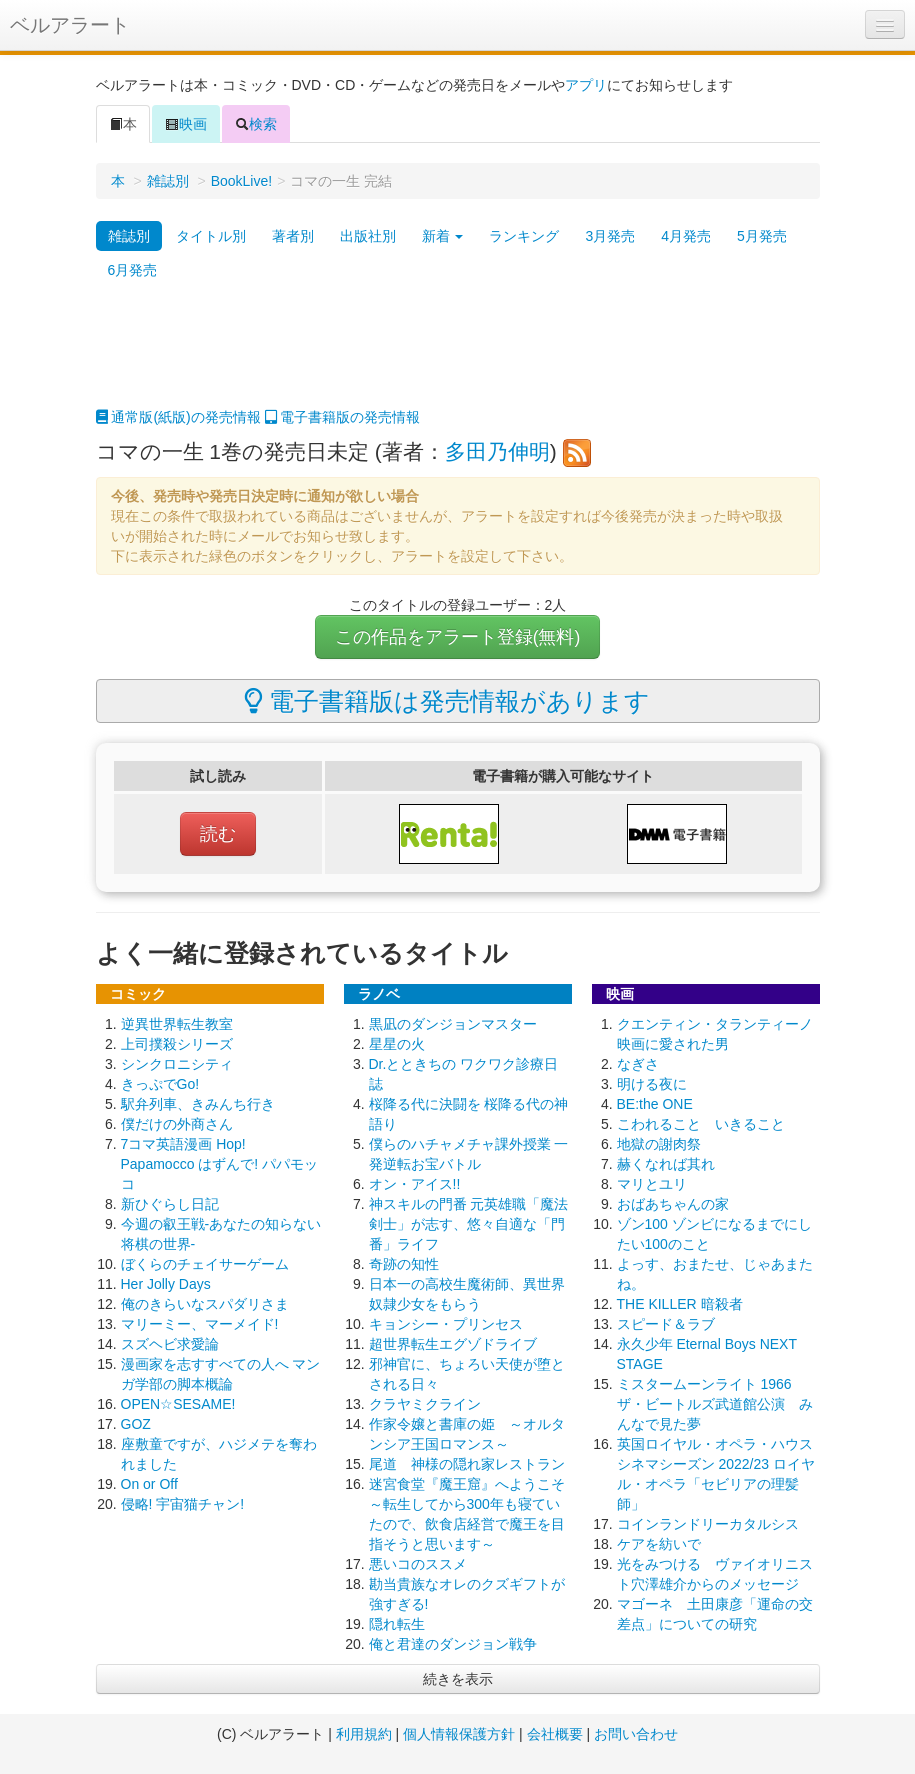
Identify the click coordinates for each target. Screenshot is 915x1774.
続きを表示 (458, 1679)
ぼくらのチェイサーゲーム (205, 1264)
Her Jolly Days (166, 1284)
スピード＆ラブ (666, 1324)
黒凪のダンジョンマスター (453, 1024)
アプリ (586, 85)
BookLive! (241, 181)
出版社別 (368, 236)
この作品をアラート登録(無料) (458, 637)
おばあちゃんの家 (673, 1204)
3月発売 (610, 236)
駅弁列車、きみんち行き (198, 1104)
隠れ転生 (397, 1624)
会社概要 (555, 1734)
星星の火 (397, 1044)
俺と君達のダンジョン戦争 (453, 1644)
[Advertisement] (458, 357)
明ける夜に (652, 1084)
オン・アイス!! (415, 1184)
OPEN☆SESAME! (178, 1404)
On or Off (149, 1484)
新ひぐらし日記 (170, 1204)
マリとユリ (652, 1184)
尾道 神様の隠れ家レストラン (467, 1464)
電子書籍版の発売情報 (343, 417)
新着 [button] (443, 236)
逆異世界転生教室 (177, 1024)
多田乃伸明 (497, 451)
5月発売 (762, 236)
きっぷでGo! (160, 1084)
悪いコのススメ (418, 1564)
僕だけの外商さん (177, 1124)
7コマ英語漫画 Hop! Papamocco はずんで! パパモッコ (220, 1164)
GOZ (136, 1424)
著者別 (293, 236)
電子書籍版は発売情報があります (447, 701)
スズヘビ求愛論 (170, 1344)
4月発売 (686, 236)
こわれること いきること (701, 1124)
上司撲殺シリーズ (177, 1044)
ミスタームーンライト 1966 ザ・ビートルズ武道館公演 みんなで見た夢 (715, 1404)
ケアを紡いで (659, 1544)
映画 (186, 124)
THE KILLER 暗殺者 (680, 1304)
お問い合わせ (636, 1734)
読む (218, 834)
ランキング (524, 236)
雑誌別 (168, 181)
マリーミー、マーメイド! (200, 1324)
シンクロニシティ (177, 1064)
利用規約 (364, 1734)
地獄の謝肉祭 (659, 1144)
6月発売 (133, 270)
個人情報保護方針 (459, 1734)
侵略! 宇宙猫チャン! (183, 1504)
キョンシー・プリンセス (446, 1324)
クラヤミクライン (425, 1404)
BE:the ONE (655, 1104)
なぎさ (638, 1064)
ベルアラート (70, 25)
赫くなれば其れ (666, 1164)
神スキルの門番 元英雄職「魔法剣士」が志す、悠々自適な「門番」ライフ (469, 1224)
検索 (256, 124)
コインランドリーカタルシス (708, 1524)
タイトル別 (211, 236)
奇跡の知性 (404, 1264)
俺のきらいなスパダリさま (205, 1304)
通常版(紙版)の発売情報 (178, 417)
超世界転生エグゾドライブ (453, 1344)
